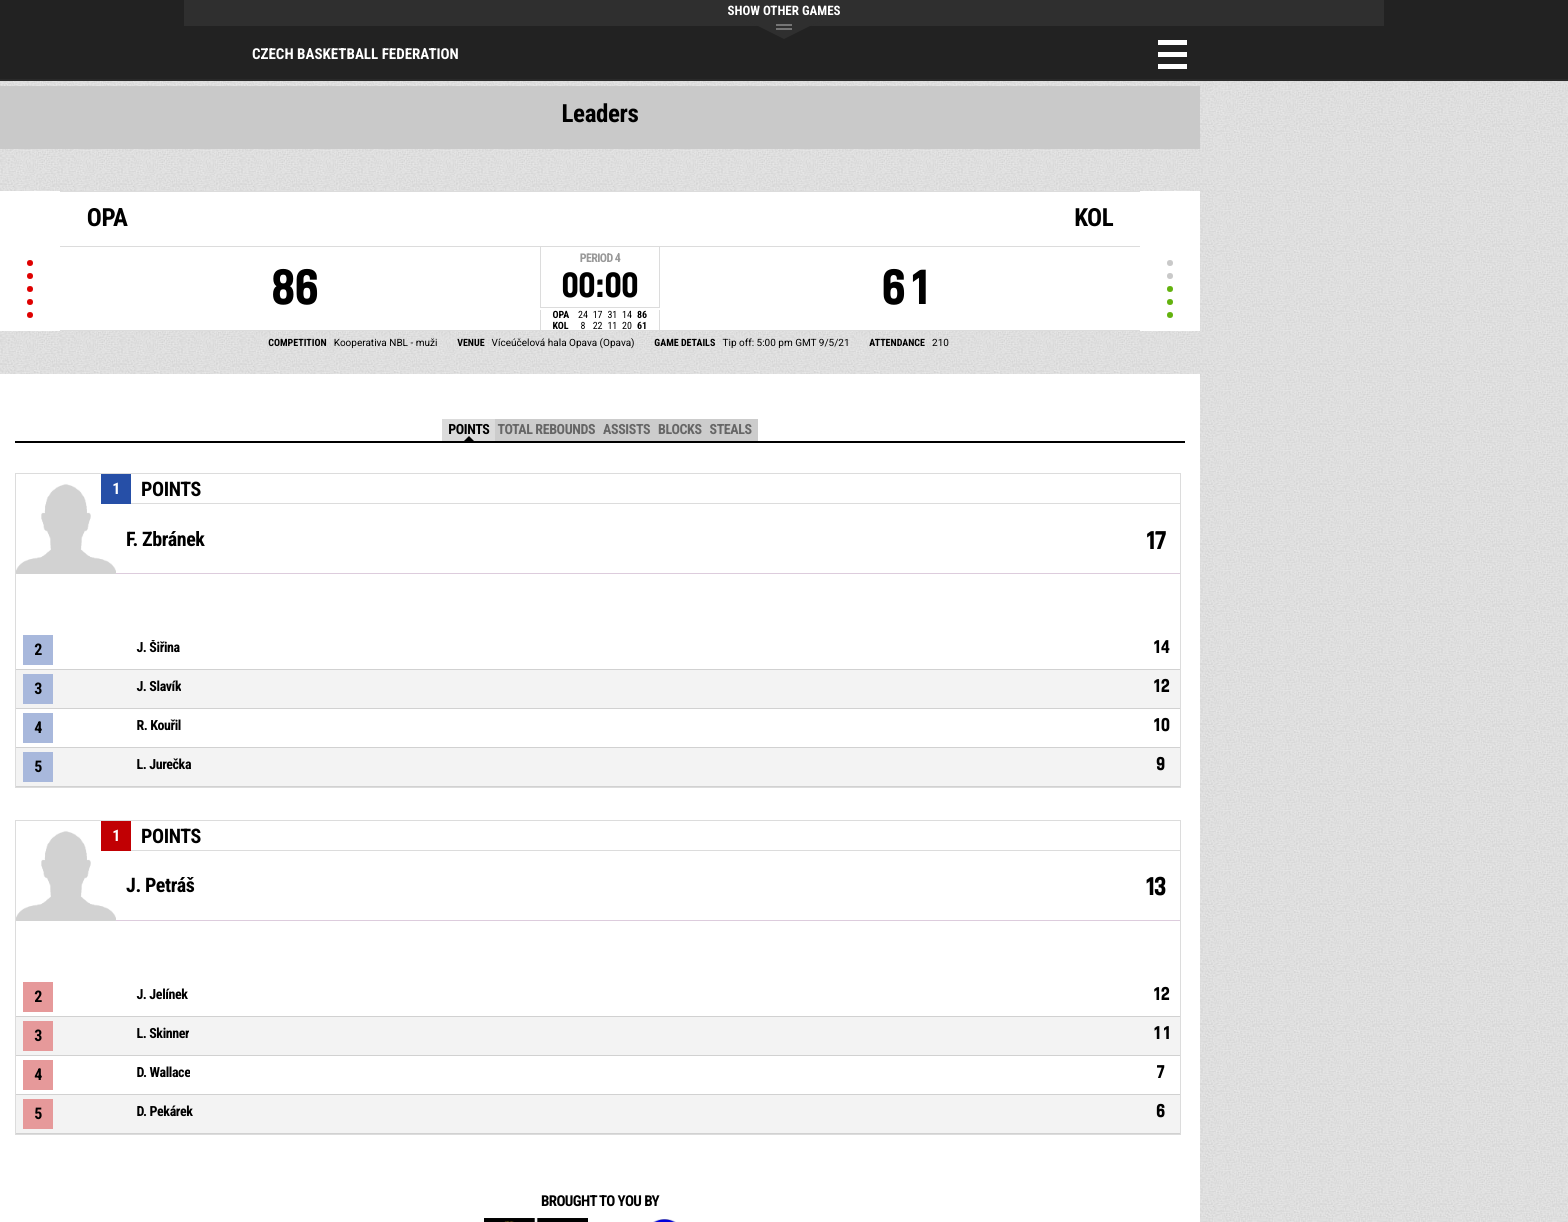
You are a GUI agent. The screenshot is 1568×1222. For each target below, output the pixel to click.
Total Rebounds (546, 430)
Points (468, 430)
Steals (731, 430)
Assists (626, 430)
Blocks (679, 430)
